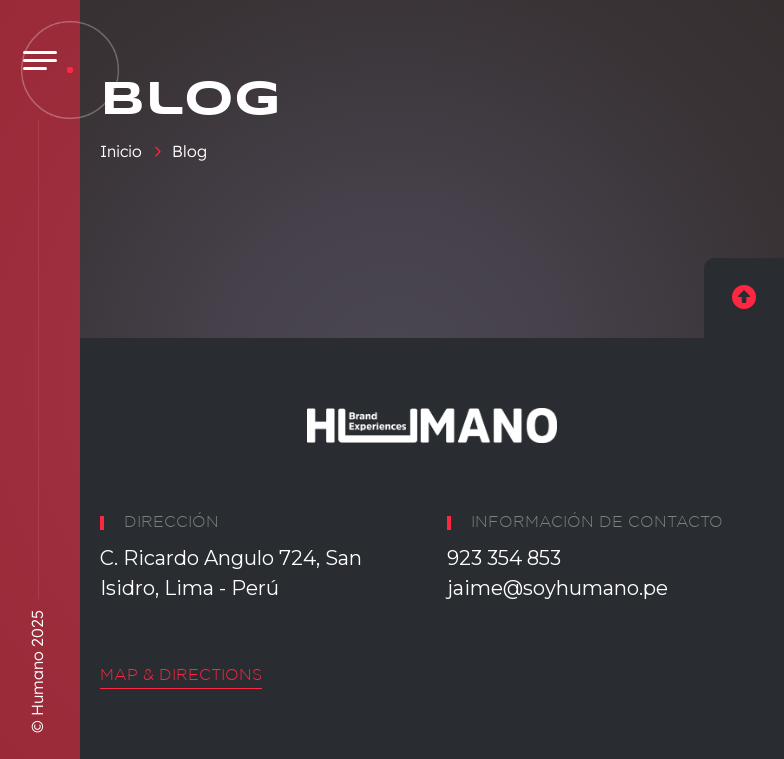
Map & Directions (181, 675)
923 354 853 (504, 558)
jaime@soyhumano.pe (557, 588)
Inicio (121, 151)
